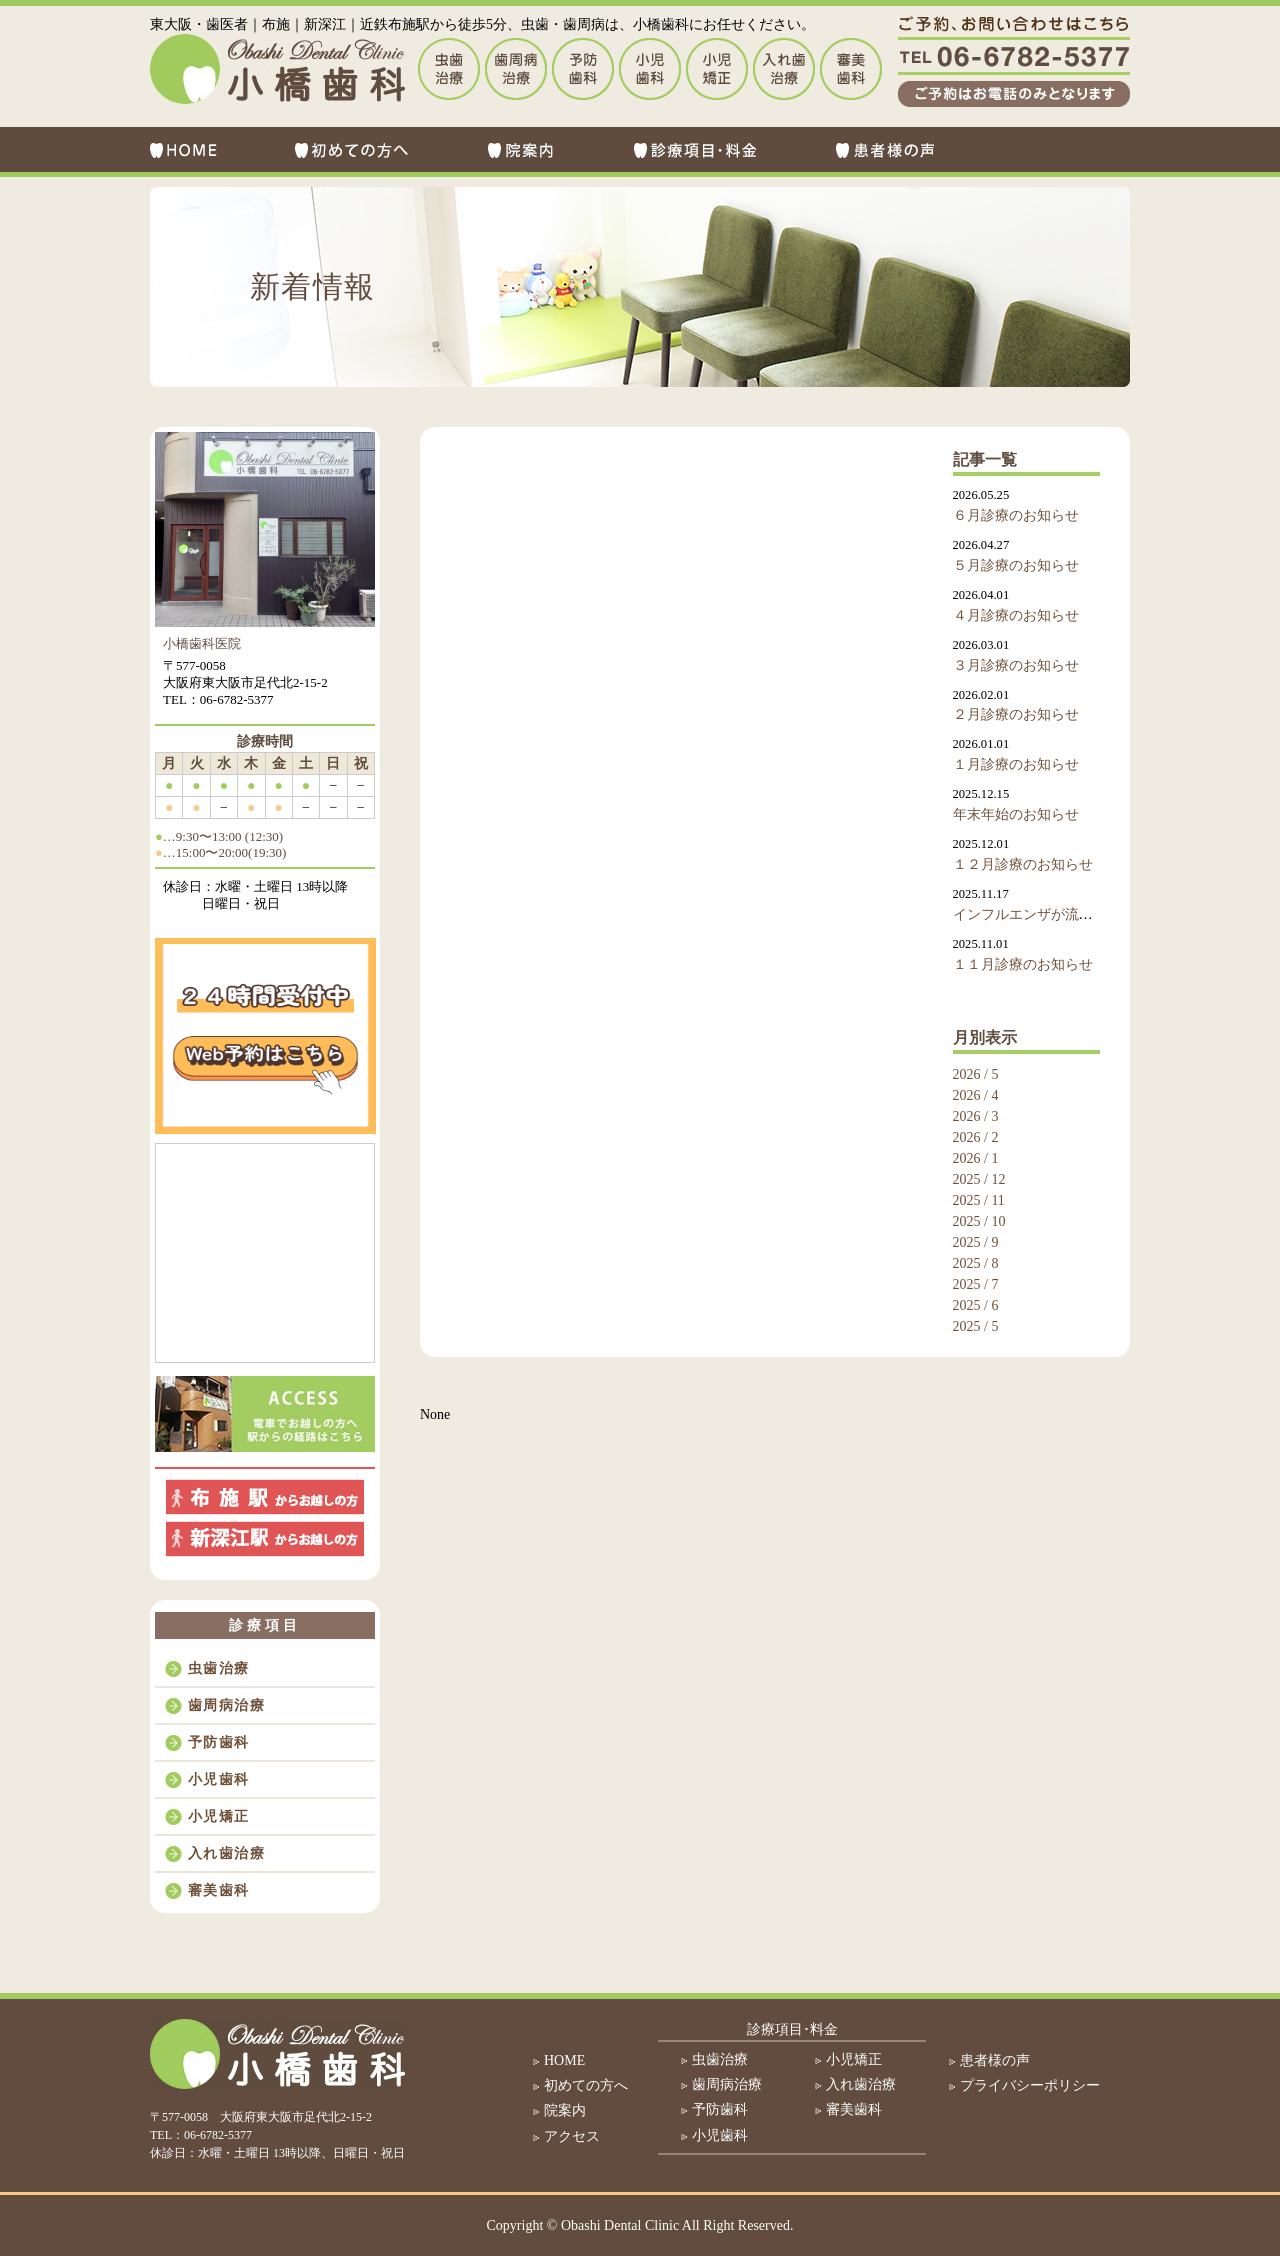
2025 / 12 (979, 1179)
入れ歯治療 (226, 1853)
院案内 (565, 2110)
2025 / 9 (976, 1242)
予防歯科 (219, 1742)
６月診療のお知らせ (1016, 515)
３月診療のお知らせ (1016, 665)
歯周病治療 (226, 1705)
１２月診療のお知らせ (1023, 864)
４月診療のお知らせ (1016, 615)
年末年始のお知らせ (1016, 814)
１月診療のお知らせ (1016, 764)
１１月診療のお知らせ (1023, 964)
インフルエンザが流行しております (1065, 914)
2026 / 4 (976, 1095)
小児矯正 (219, 1816)
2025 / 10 (979, 1221)
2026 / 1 (976, 1158)
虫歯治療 (219, 1668)
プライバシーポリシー (1030, 2085)
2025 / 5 (976, 1326)
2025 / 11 (979, 1200)
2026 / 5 (976, 1074)
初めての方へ (586, 2085)
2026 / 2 (976, 1137)
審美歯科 (219, 1890)
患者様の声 (995, 2060)
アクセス (572, 2136)
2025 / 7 (976, 1284)
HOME (564, 2060)
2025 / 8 (976, 1263)
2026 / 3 (976, 1116)
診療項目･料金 (792, 2029)
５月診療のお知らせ (1016, 565)
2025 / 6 (976, 1305)
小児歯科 (219, 1779)
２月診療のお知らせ (1016, 714)
